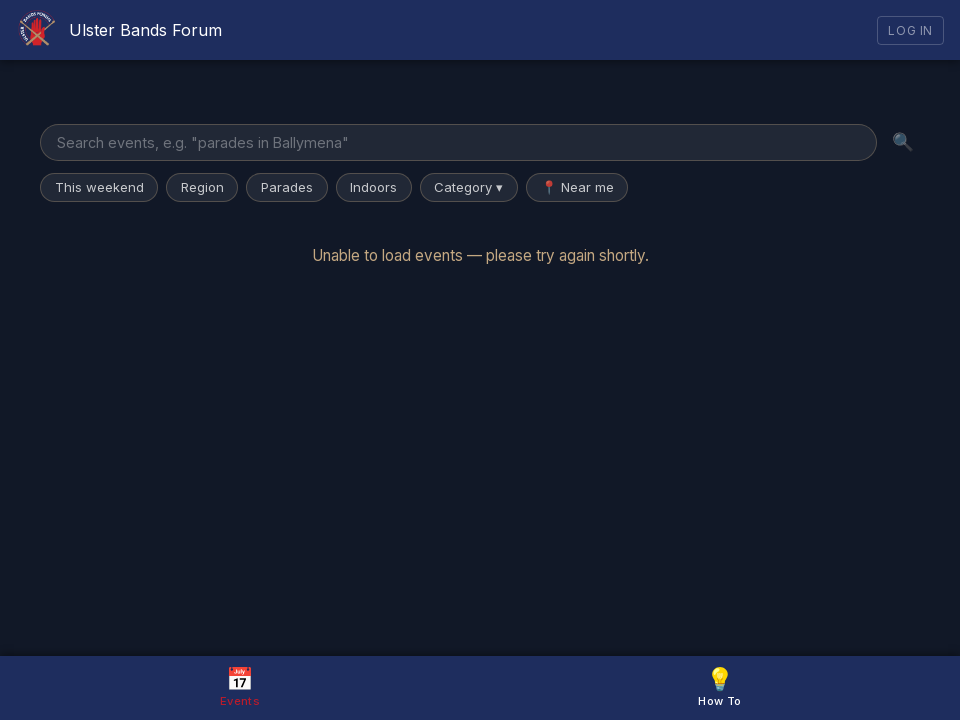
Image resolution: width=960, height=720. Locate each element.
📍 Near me (577, 187)
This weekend (99, 187)
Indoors (373, 187)
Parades (287, 187)
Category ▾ (468, 187)
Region (202, 187)
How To (719, 686)
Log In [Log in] (910, 30)
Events (240, 686)
